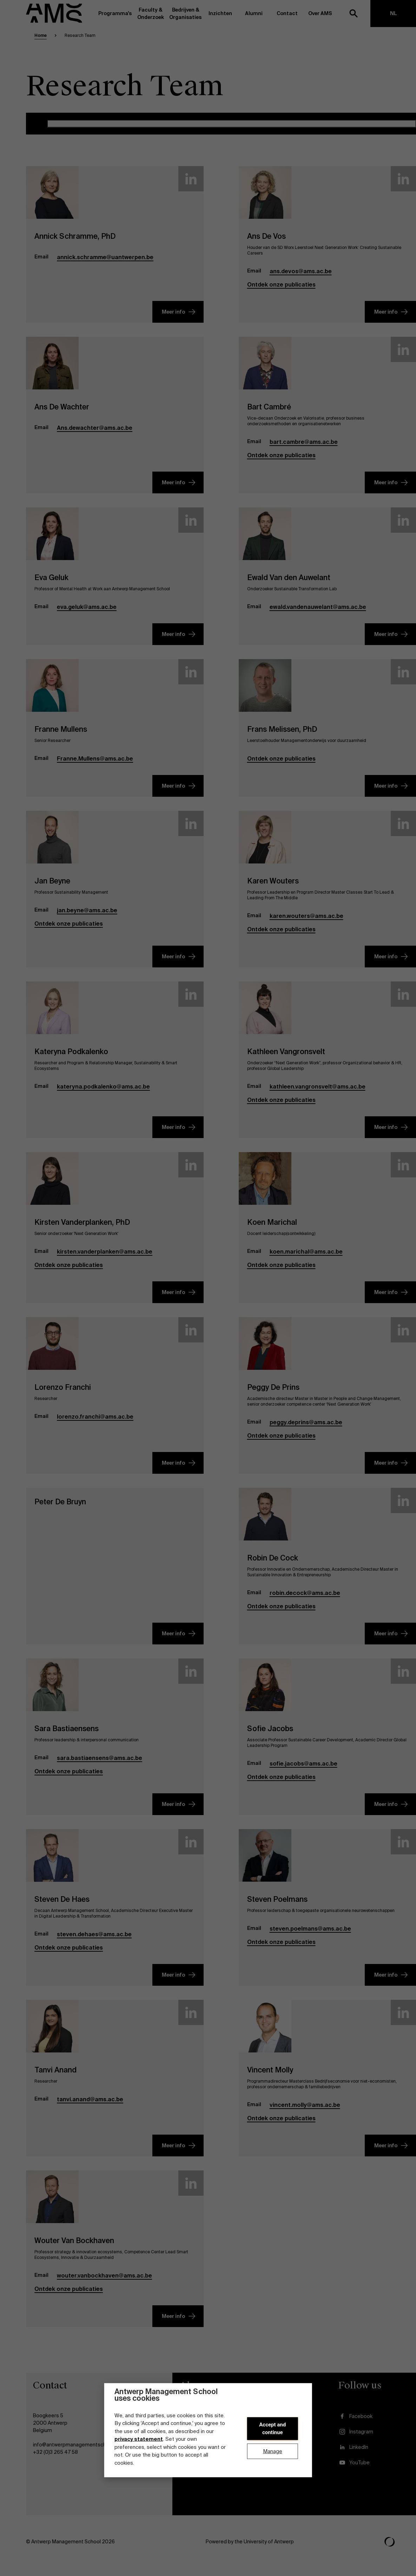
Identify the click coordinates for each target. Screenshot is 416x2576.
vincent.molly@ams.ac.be (305, 2113)
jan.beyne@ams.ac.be (87, 918)
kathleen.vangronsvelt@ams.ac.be (317, 1094)
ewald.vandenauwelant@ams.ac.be (318, 615)
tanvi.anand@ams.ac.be (90, 2107)
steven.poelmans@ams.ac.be (310, 1936)
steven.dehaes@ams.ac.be (94, 1942)
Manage (272, 2451)
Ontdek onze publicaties (281, 292)
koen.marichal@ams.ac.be (306, 1259)
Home (40, 43)
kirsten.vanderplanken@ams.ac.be (104, 1259)
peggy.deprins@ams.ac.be (306, 1430)
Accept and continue (272, 2428)
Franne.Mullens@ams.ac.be (95, 766)
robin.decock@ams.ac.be (305, 1601)
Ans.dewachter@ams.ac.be (94, 436)
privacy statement (138, 2439)
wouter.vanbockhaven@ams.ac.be (104, 2283)
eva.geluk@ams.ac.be (87, 615)
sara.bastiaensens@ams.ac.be (99, 1766)
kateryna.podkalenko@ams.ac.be (103, 1094)
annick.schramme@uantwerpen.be (105, 265)
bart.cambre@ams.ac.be (304, 450)
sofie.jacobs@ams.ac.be (303, 1771)
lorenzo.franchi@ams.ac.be (95, 1424)
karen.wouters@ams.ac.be (306, 924)
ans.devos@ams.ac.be (301, 279)
